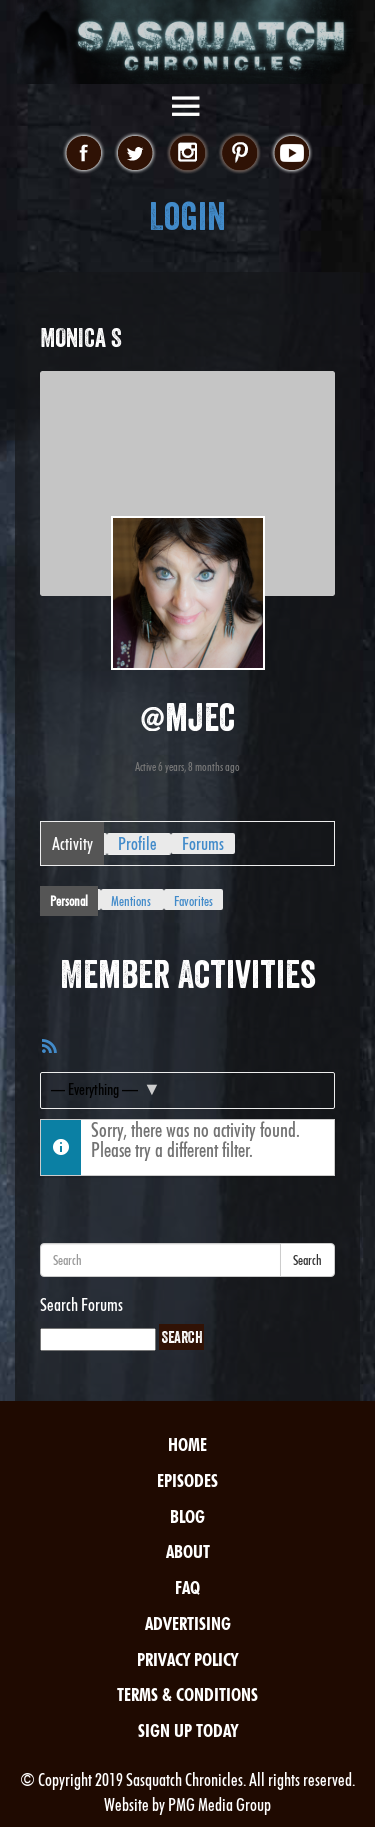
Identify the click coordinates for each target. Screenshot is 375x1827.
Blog (187, 1516)
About (188, 1551)
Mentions (131, 901)
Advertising (188, 1623)
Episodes (187, 1480)
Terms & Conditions (187, 1694)
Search (307, 1260)
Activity (72, 843)
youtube (291, 154)
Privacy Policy (187, 1659)
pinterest (239, 154)
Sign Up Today (188, 1730)
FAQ (187, 1587)
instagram (187, 154)
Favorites (193, 901)
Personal (69, 901)
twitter (135, 154)
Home (187, 1444)
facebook (83, 154)
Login (187, 216)
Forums (203, 843)
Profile (137, 843)
